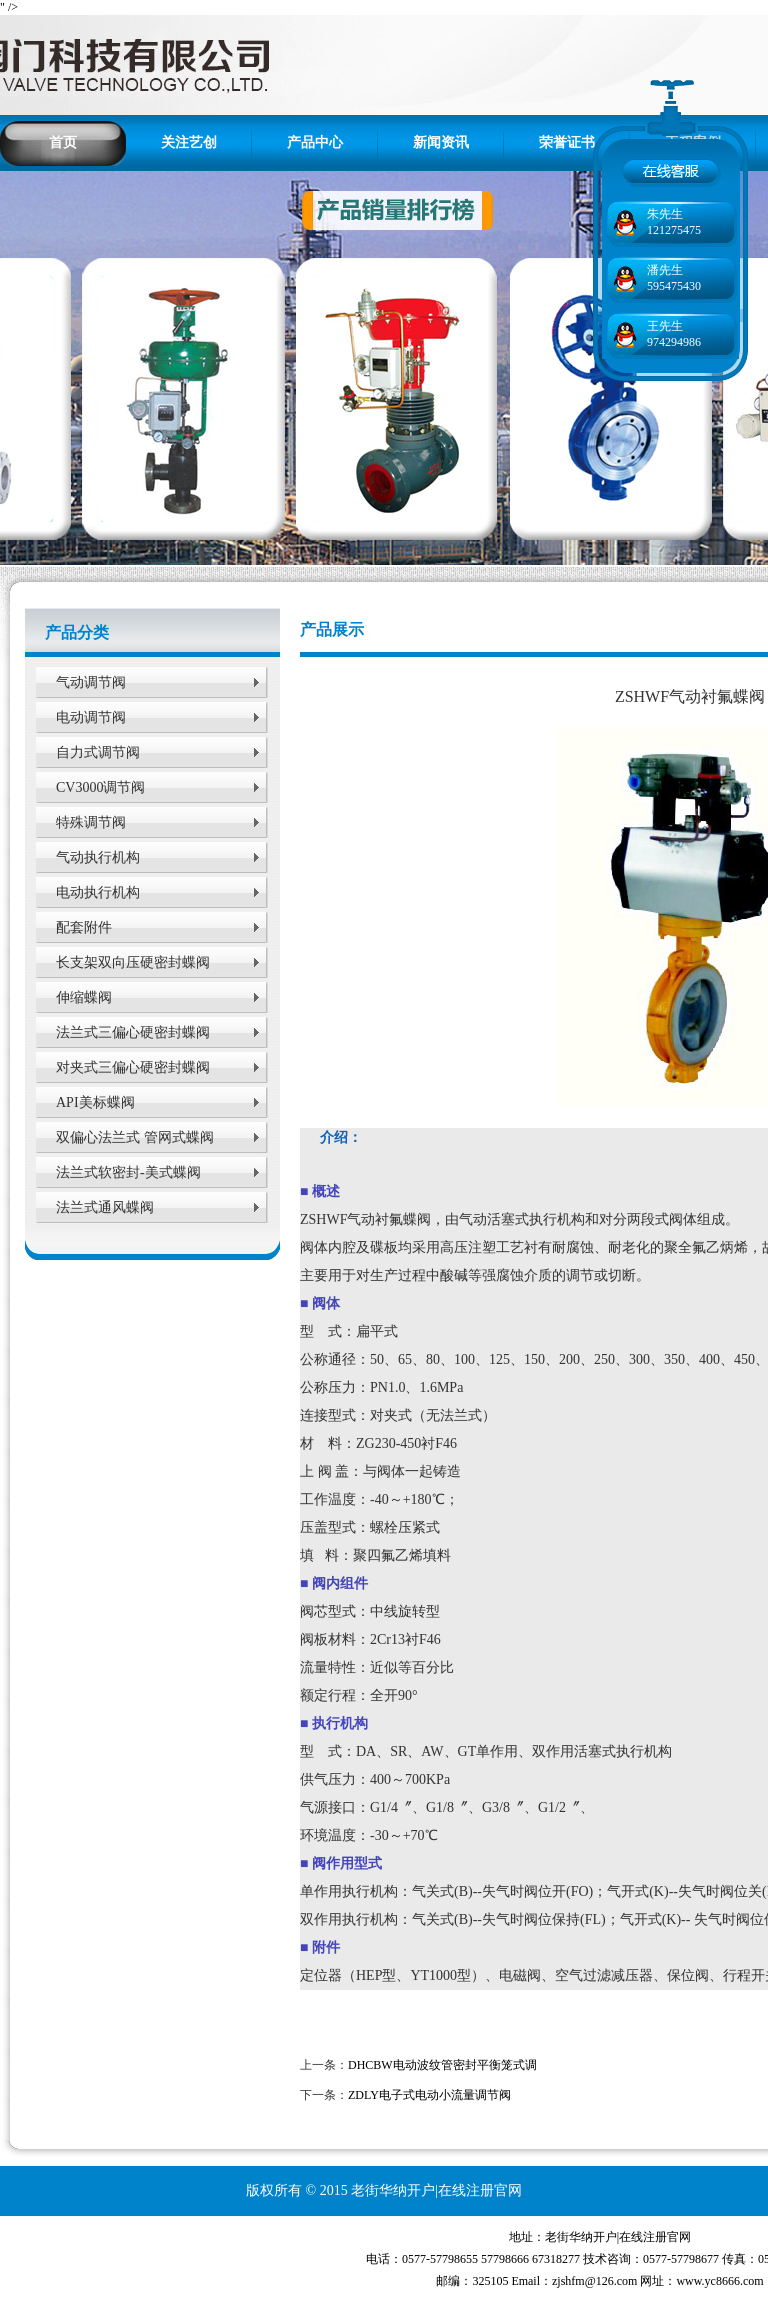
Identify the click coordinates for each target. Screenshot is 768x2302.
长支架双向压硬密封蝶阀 (133, 962)
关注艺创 (189, 142)
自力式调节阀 (98, 752)
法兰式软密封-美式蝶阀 (128, 1172)
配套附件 (84, 927)
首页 (63, 142)
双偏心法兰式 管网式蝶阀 (135, 1137)
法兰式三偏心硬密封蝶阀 (133, 1032)
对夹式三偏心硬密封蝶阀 (133, 1067)
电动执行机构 (98, 892)
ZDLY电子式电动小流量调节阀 (429, 2095)
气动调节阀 (91, 682)
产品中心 (315, 142)
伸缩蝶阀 (84, 997)
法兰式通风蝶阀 (105, 1207)
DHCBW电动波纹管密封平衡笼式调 (442, 2065)
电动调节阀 (91, 717)
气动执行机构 (98, 857)
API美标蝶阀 (95, 1102)
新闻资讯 (441, 142)
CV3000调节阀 (100, 787)
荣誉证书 (567, 142)
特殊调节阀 (91, 822)
